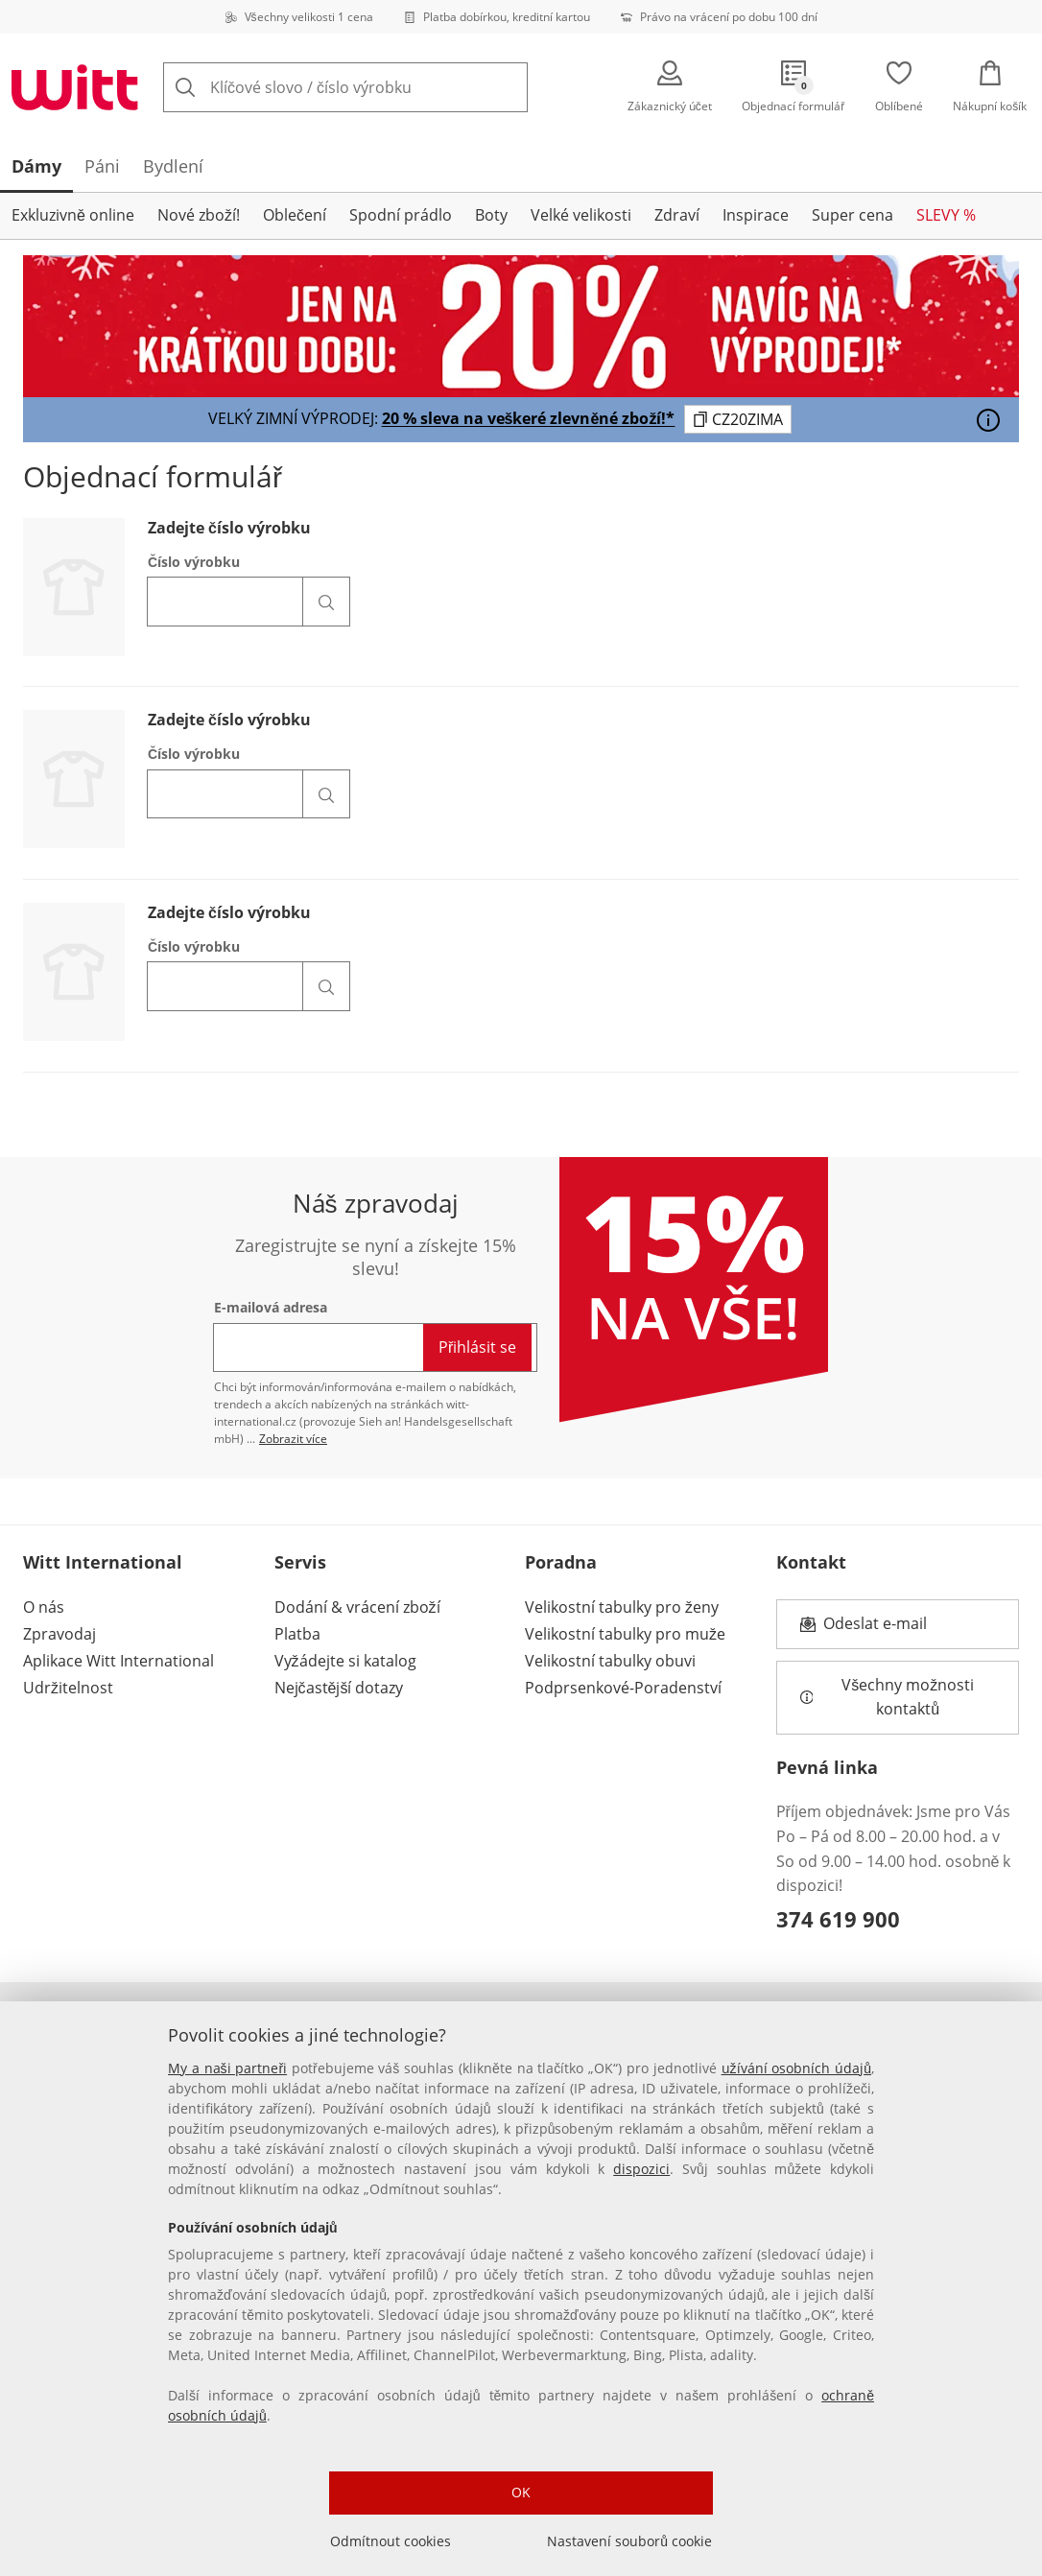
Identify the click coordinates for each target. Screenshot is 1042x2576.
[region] (521, 2288)
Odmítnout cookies (390, 2541)
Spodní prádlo (400, 214)
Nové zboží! (198, 214)
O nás (43, 1607)
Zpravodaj (59, 1633)
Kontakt (811, 1561)
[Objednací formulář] (794, 87)
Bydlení (173, 165)
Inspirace (755, 214)
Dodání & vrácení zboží (357, 1607)
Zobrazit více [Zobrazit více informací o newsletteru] (293, 1438)
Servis (300, 1561)
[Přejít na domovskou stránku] (75, 87)
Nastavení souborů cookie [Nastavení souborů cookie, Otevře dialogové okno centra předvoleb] (629, 2541)
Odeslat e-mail (899, 1629)
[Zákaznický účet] (669, 87)
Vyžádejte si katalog (345, 1660)
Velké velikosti (581, 214)
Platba (297, 1633)
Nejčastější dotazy (339, 1687)
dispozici (641, 2169)
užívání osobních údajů (796, 2068)
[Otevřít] (988, 420)
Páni (102, 165)
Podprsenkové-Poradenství (623, 1687)
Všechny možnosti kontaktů (889, 1697)
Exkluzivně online (73, 214)
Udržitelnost (68, 1687)
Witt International (102, 1561)
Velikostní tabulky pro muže (625, 1633)
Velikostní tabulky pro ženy (622, 1607)
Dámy (36, 165)
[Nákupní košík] (990, 87)
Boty (491, 214)
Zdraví (676, 214)
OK (521, 2492)
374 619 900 (838, 1918)
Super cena (852, 214)
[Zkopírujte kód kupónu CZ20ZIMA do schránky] (738, 419)
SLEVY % (946, 214)
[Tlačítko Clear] (482, 87)
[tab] (36, 166)
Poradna (561, 1561)
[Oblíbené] (899, 87)
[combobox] (375, 87)
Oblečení (294, 214)
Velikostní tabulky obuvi (610, 1660)
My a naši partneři (227, 2068)
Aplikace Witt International (118, 1660)
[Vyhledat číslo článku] (325, 602)
